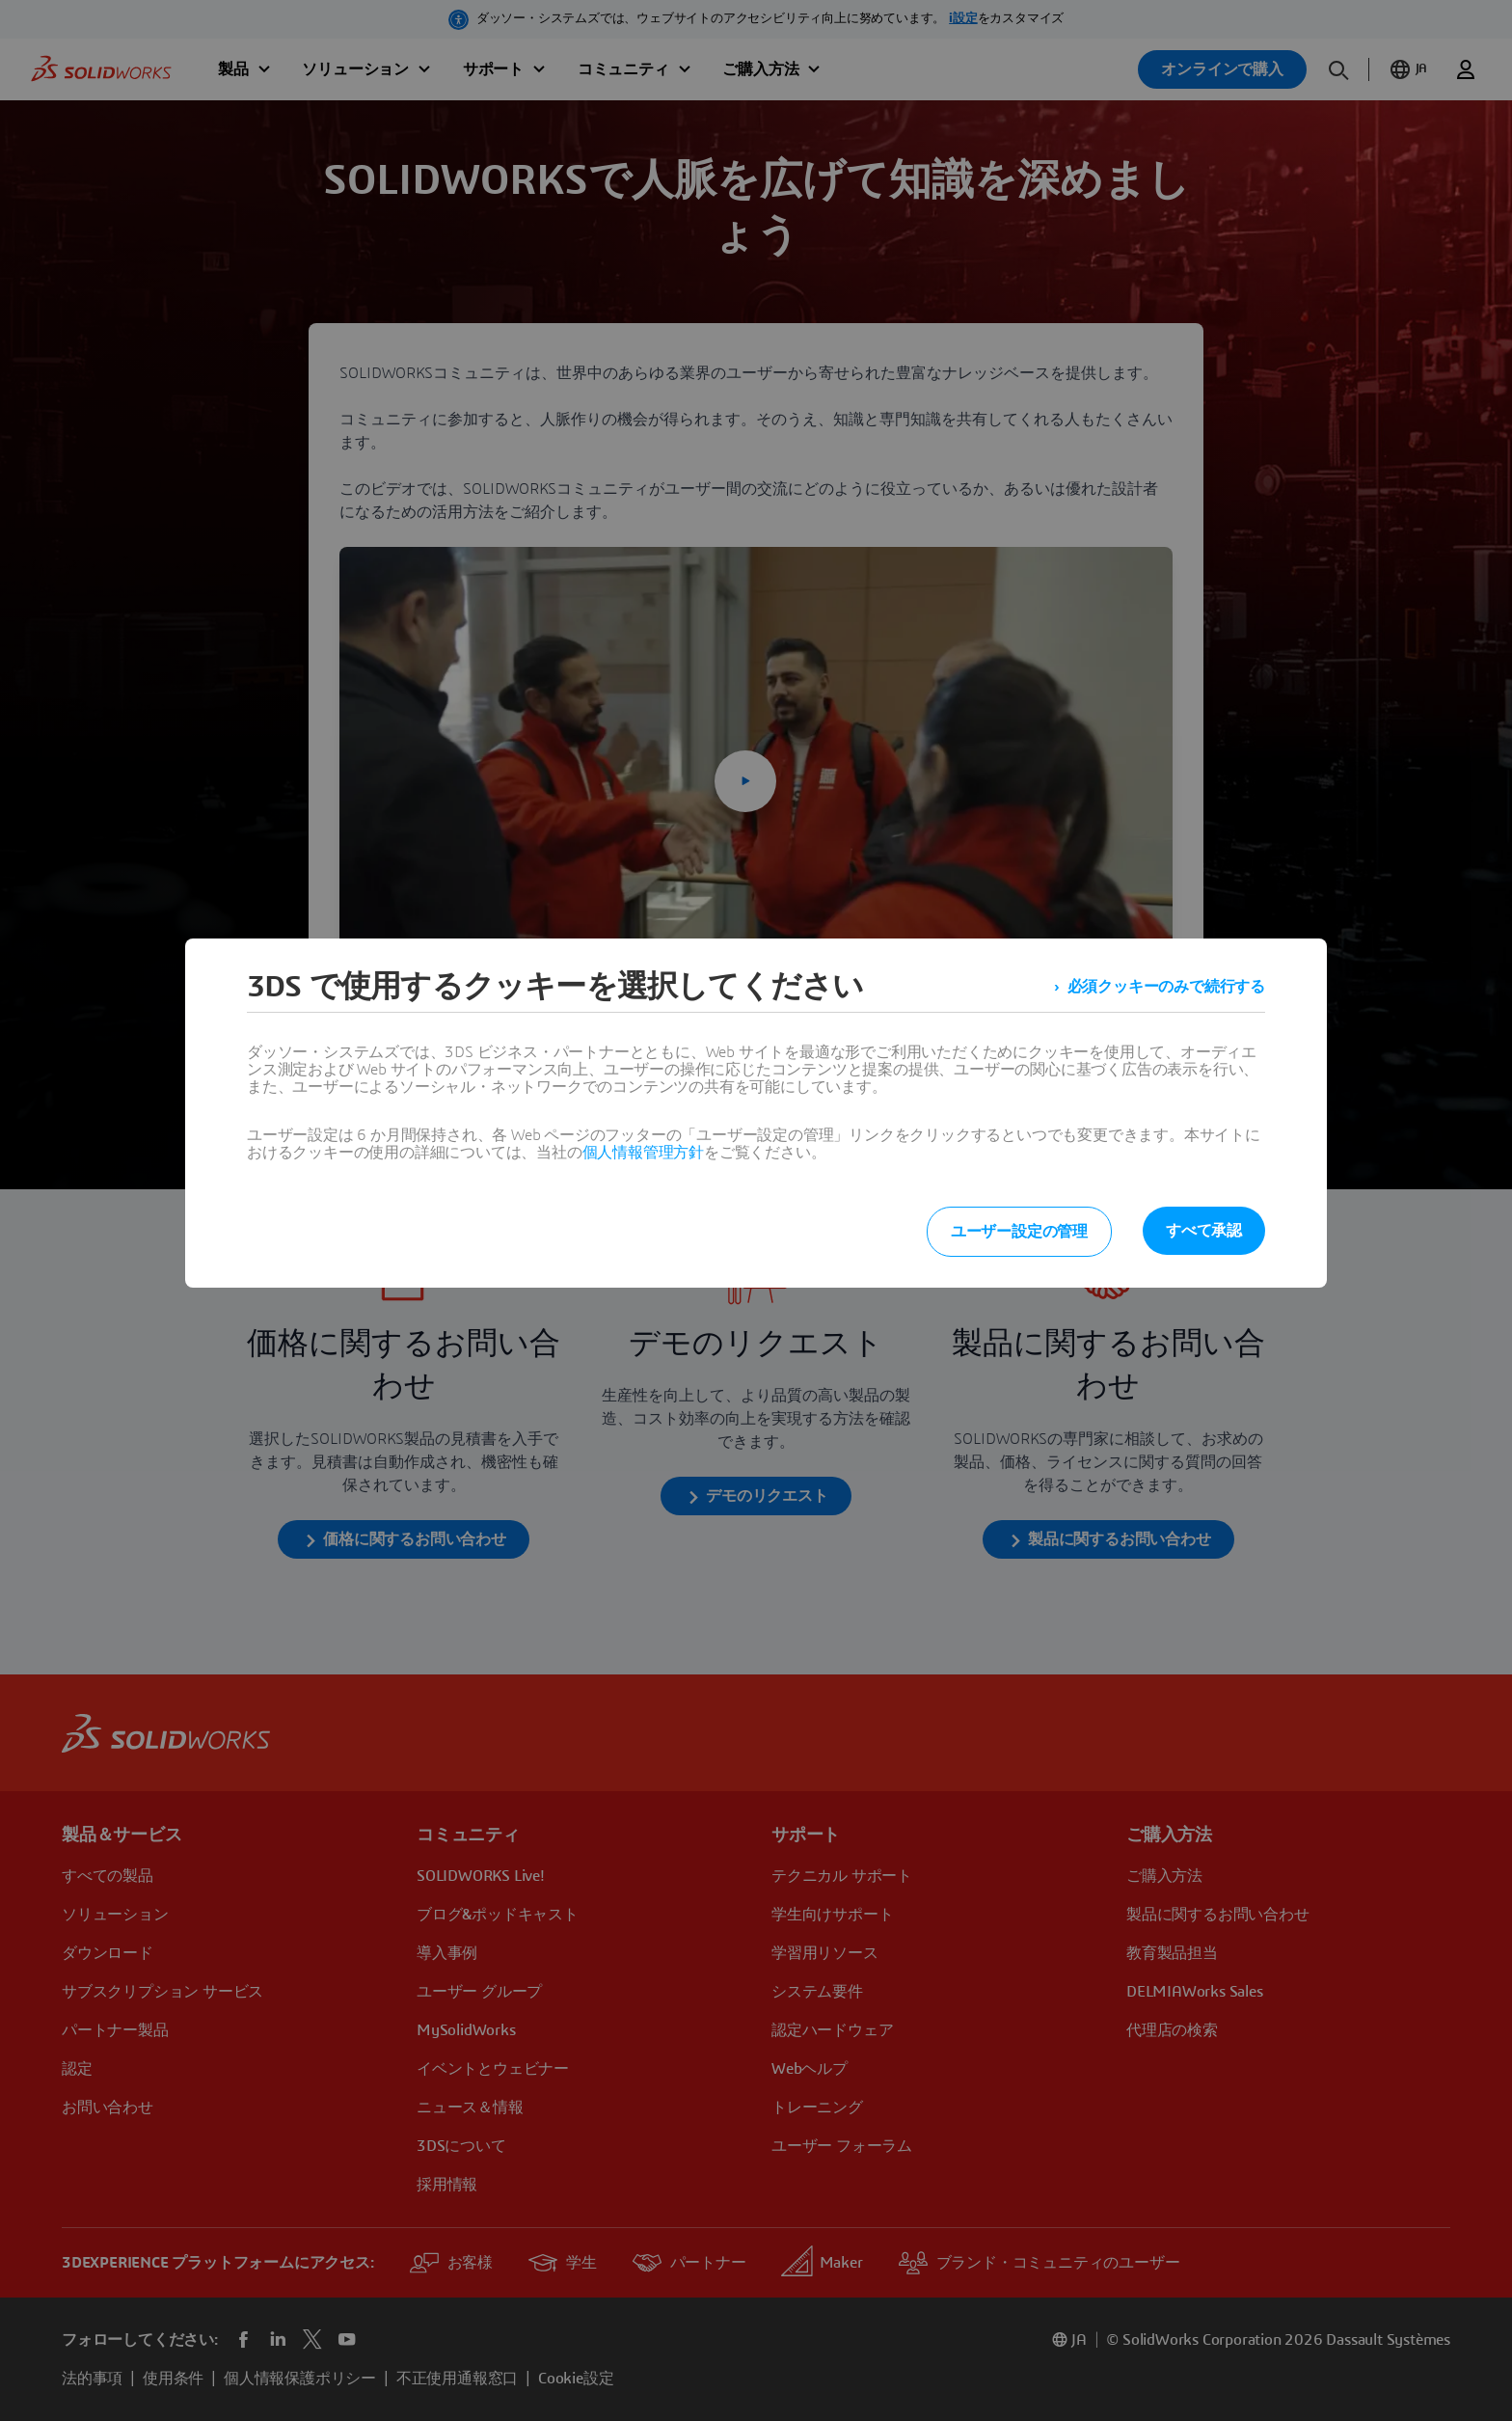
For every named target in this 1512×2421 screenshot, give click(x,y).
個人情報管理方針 (643, 1152)
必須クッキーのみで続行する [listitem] (1166, 986)
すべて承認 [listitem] (1204, 1230)
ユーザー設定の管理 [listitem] (1019, 1231)
